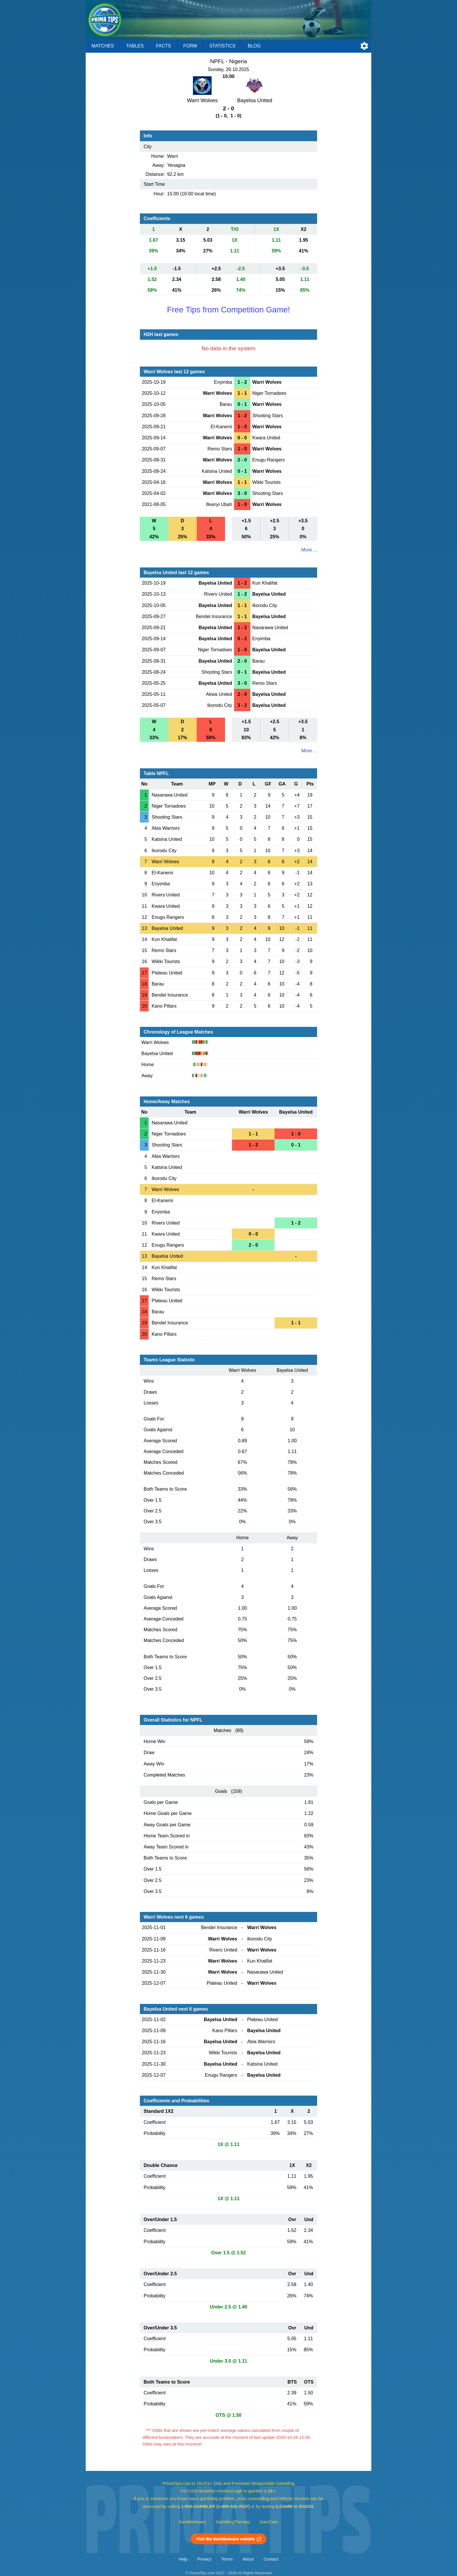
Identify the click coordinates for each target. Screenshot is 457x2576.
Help (183, 2559)
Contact (270, 2559)
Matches (103, 45)
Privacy (204, 2559)
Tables (135, 45)
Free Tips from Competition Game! (228, 309)
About (248, 2559)
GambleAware (192, 2522)
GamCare (269, 2522)
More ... (309, 549)
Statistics (222, 45)
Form (190, 45)
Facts (163, 45)
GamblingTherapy (233, 2522)
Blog (254, 45)
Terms (227, 2559)
